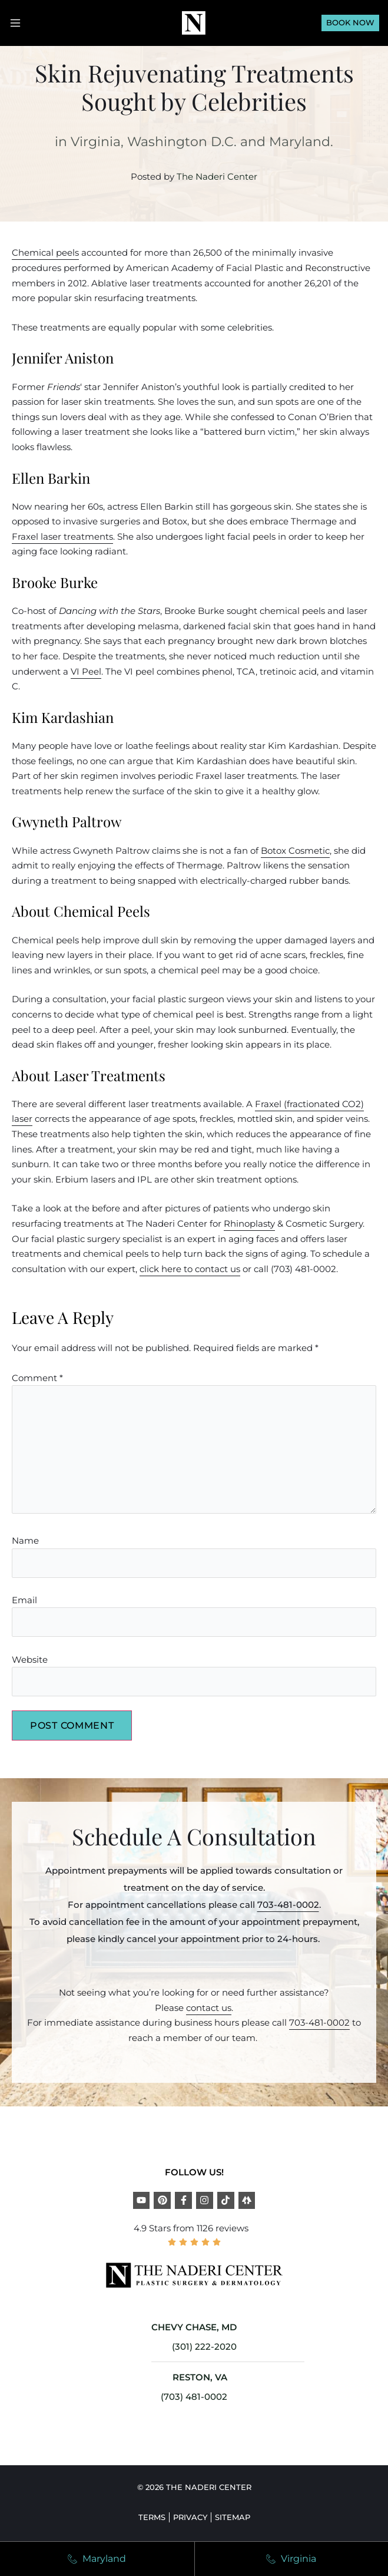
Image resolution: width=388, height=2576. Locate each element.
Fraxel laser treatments (62, 536)
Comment (37, 1377)
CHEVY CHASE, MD (194, 2327)
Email (24, 1600)
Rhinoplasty (249, 1223)
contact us (208, 2007)
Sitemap (232, 2517)
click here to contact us (190, 1268)
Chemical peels (45, 252)
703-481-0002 (288, 1904)
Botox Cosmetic (295, 850)
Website (30, 1659)
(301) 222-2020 (204, 2346)
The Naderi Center (217, 176)
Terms (151, 2517)
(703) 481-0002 (194, 2396)
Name (25, 1540)
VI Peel (86, 671)
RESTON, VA (200, 2377)
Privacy (190, 2517)
